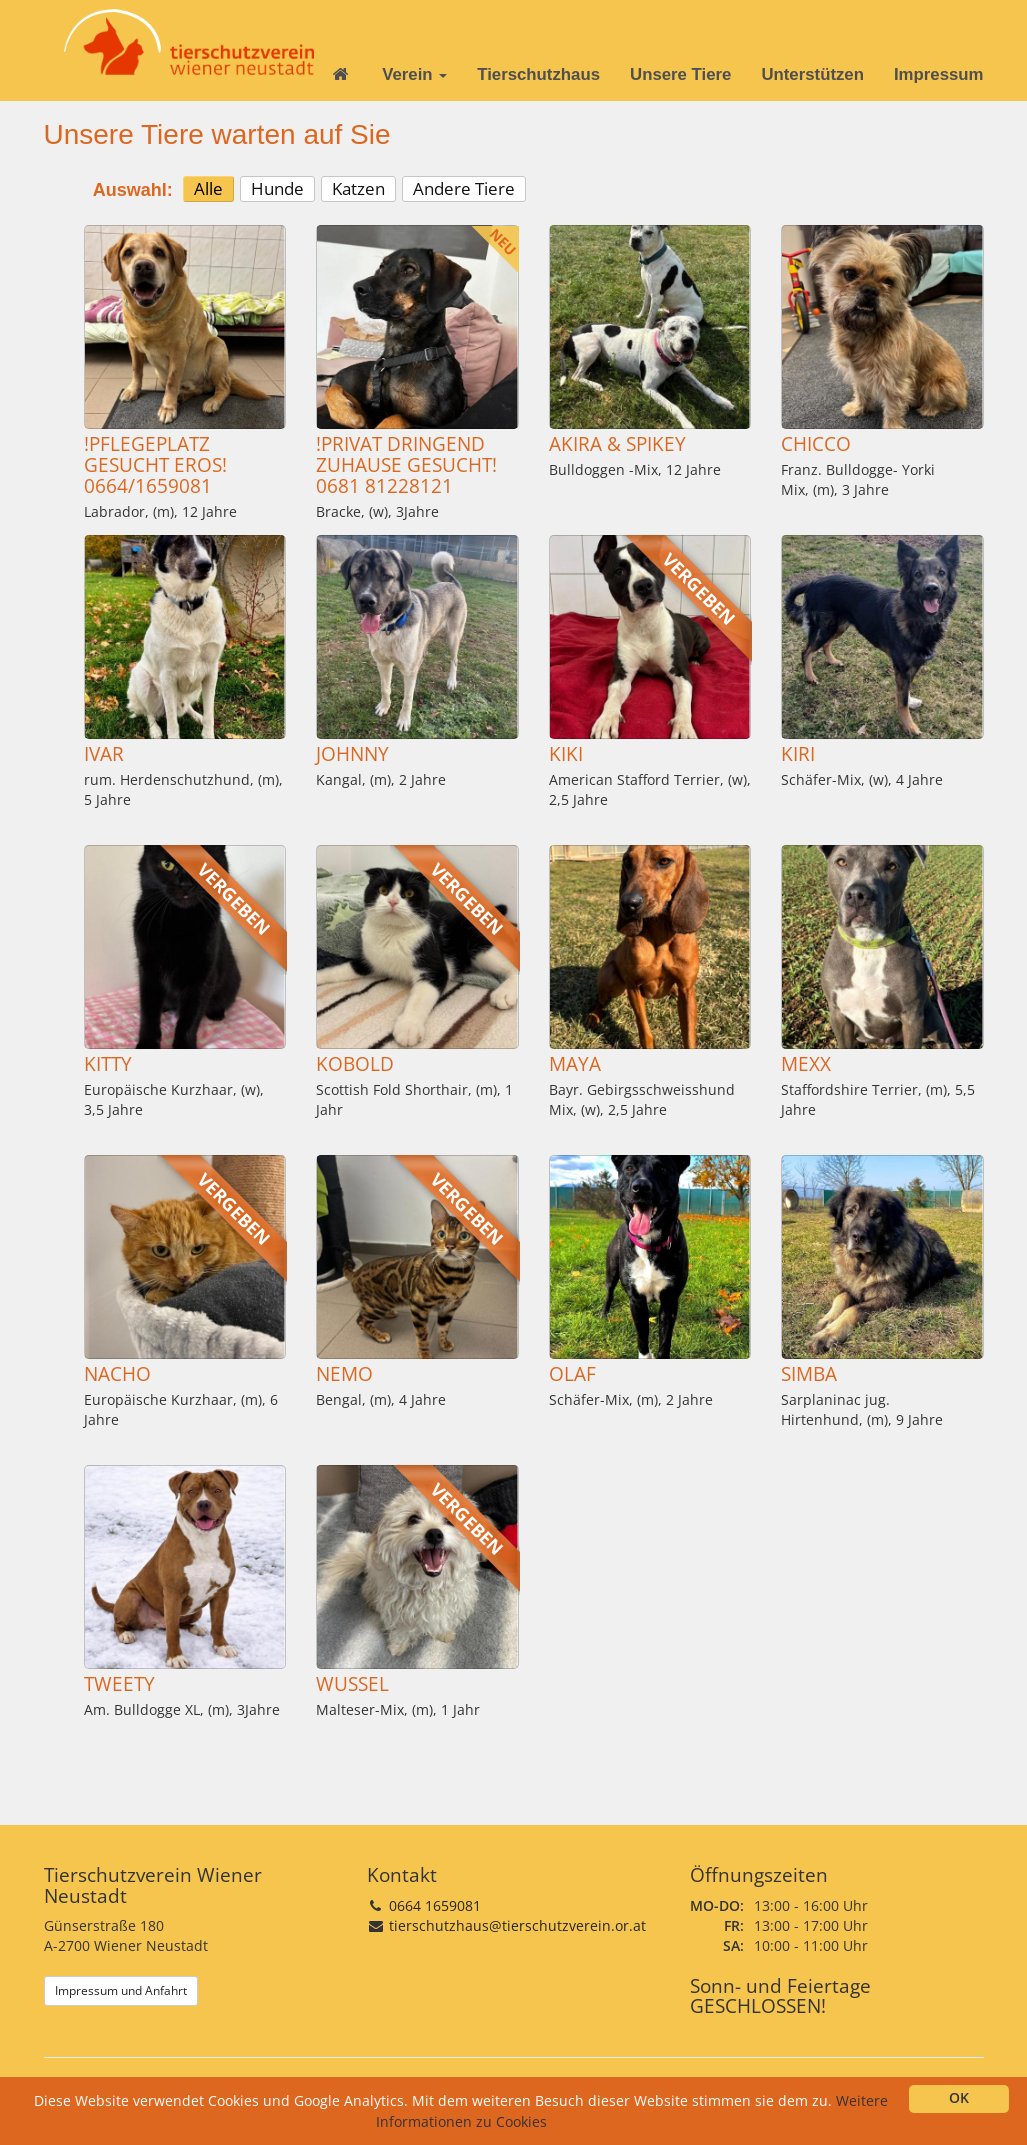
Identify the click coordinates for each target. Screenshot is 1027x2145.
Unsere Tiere (680, 74)
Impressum (939, 74)
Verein (414, 74)
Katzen (358, 188)
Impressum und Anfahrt (121, 1990)
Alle (208, 188)
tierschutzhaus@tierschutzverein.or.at (517, 1925)
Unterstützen (812, 74)
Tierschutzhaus (538, 74)
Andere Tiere (464, 188)
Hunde (277, 188)
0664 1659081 (435, 1905)
